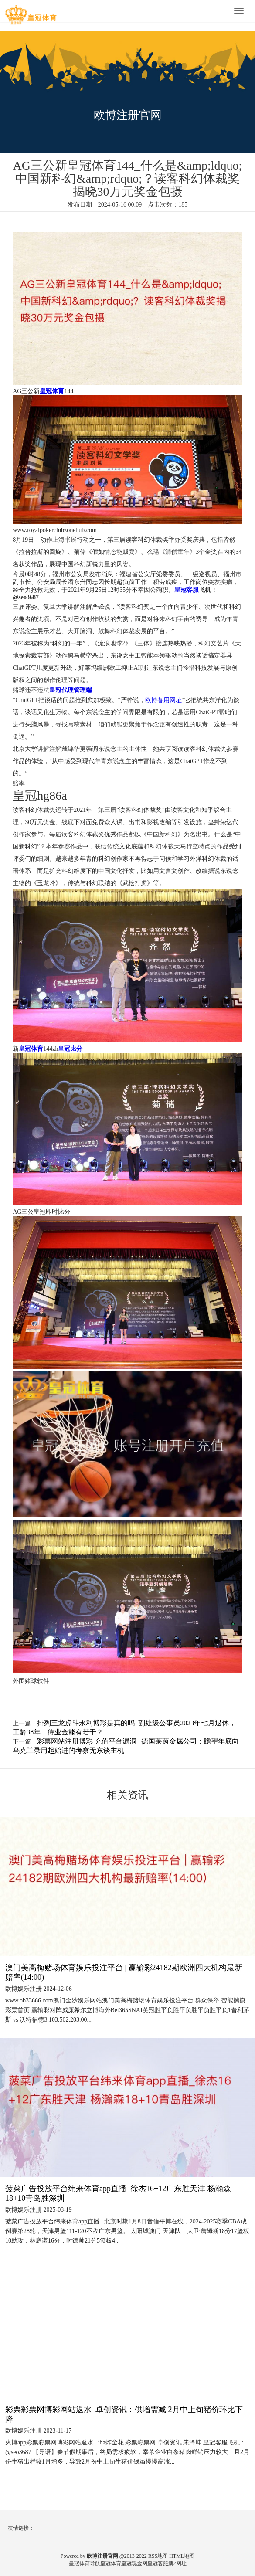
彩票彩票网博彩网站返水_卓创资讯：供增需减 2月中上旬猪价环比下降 (124, 2414)
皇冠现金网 (134, 2563)
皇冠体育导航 (84, 2563)
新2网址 (177, 2563)
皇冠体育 (110, 2563)
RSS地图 (158, 2556)
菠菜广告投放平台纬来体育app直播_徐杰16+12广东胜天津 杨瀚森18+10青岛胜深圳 (118, 2193)
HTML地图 (181, 2556)
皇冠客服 (157, 2563)
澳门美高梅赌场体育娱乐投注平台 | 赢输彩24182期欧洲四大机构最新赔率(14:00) (123, 1972)
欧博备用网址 (163, 700)
